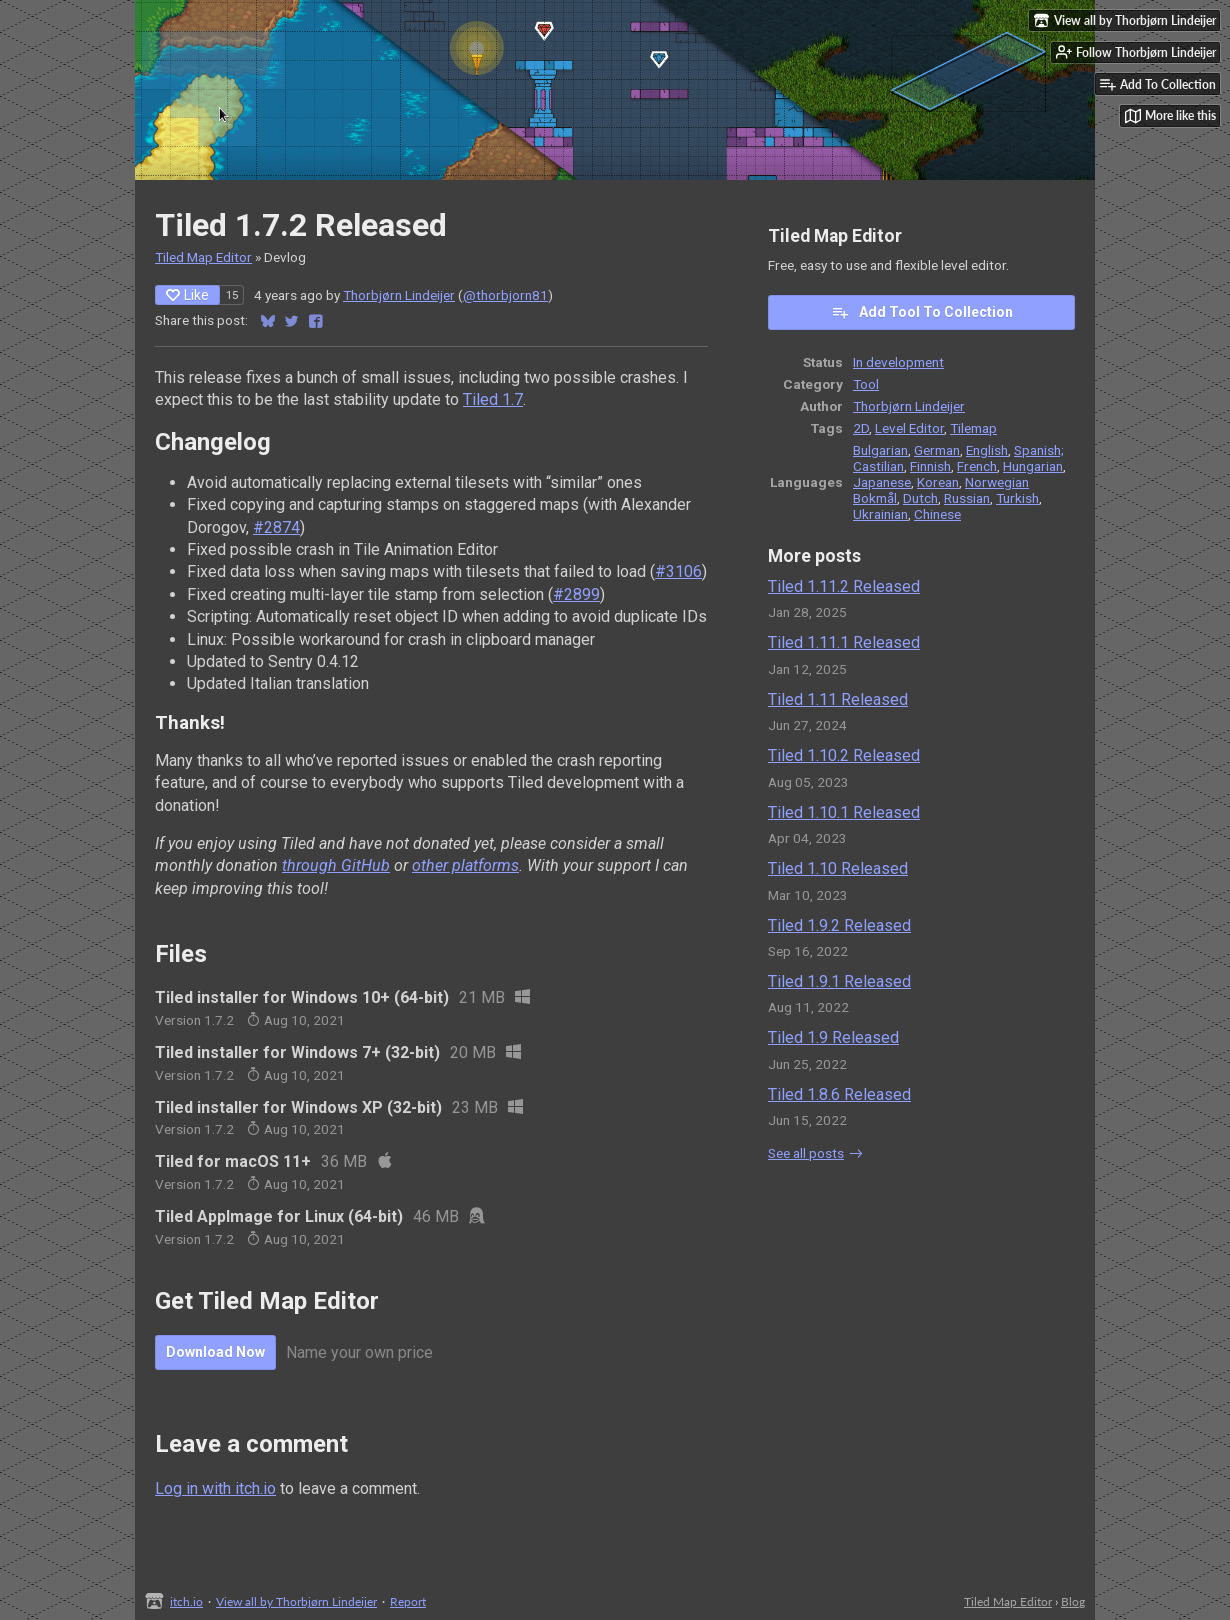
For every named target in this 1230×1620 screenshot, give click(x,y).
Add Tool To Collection (922, 312)
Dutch (920, 498)
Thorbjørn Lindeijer (399, 295)
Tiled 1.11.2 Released (844, 586)
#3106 (678, 571)
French (977, 466)
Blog (1073, 1601)
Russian (967, 498)
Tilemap (973, 428)
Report (408, 1601)
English (987, 450)
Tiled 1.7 (493, 399)
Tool (866, 384)
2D (861, 428)
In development (898, 362)
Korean (938, 482)
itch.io (186, 1601)
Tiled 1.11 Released (838, 699)
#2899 (576, 594)
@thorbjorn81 (505, 295)
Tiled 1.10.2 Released (844, 755)
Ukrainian (880, 514)
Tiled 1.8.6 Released (839, 1094)
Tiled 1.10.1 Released (844, 812)
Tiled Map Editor (203, 257)
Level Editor (909, 428)
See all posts (806, 1153)
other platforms (465, 865)
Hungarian (1033, 466)
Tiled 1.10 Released (838, 868)
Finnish (930, 466)
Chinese (937, 514)
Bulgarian (880, 450)
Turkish (1017, 498)
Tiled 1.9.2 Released (839, 925)
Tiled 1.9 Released (833, 1037)
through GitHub (336, 865)
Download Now (215, 1352)
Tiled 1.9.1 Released (839, 981)
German (937, 450)
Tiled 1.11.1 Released (844, 642)
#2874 (276, 527)
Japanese (882, 482)
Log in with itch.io (215, 1488)
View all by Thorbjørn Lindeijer (296, 1601)
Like (187, 295)
